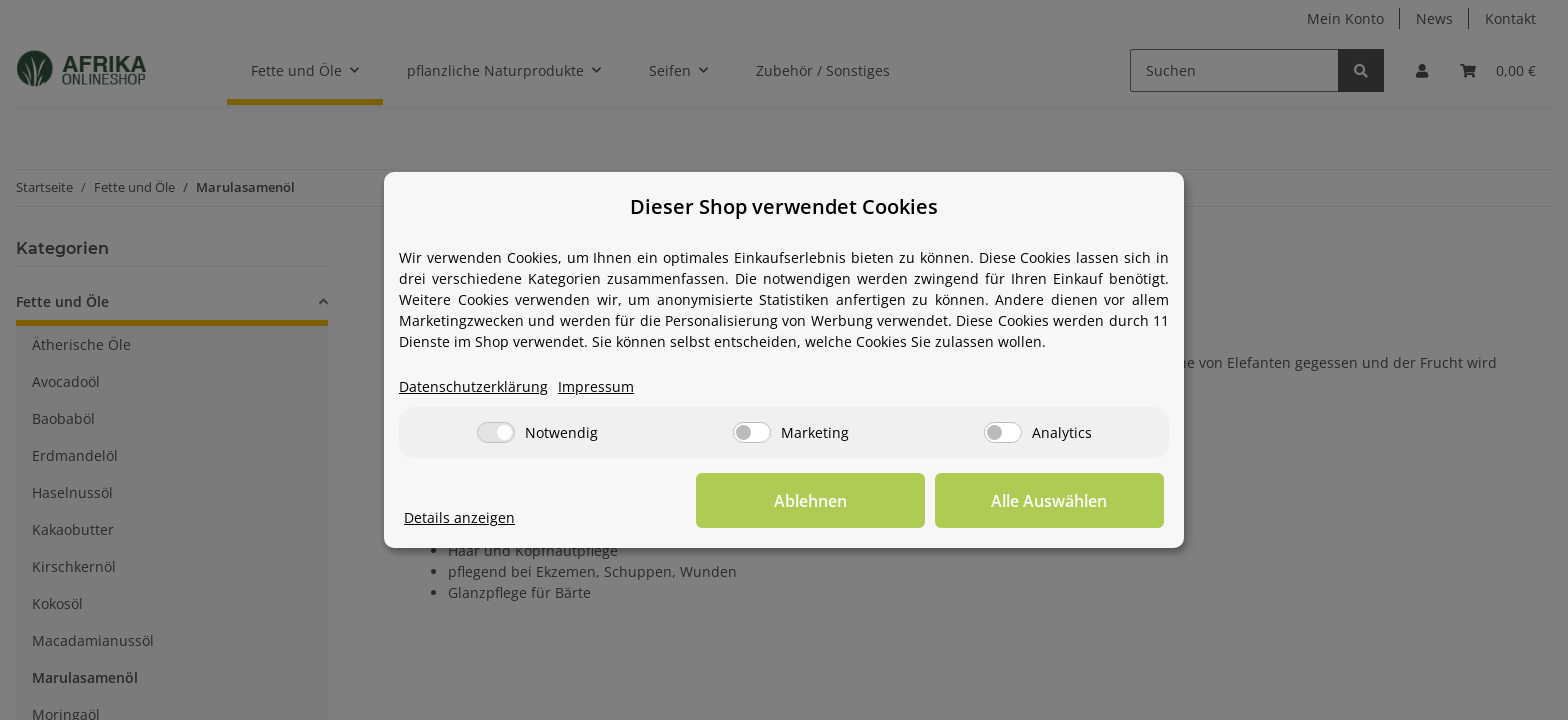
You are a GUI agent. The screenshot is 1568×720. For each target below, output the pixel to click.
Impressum (596, 387)
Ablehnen (854, 501)
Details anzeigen (459, 518)
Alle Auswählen (1064, 501)
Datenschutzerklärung (473, 387)
